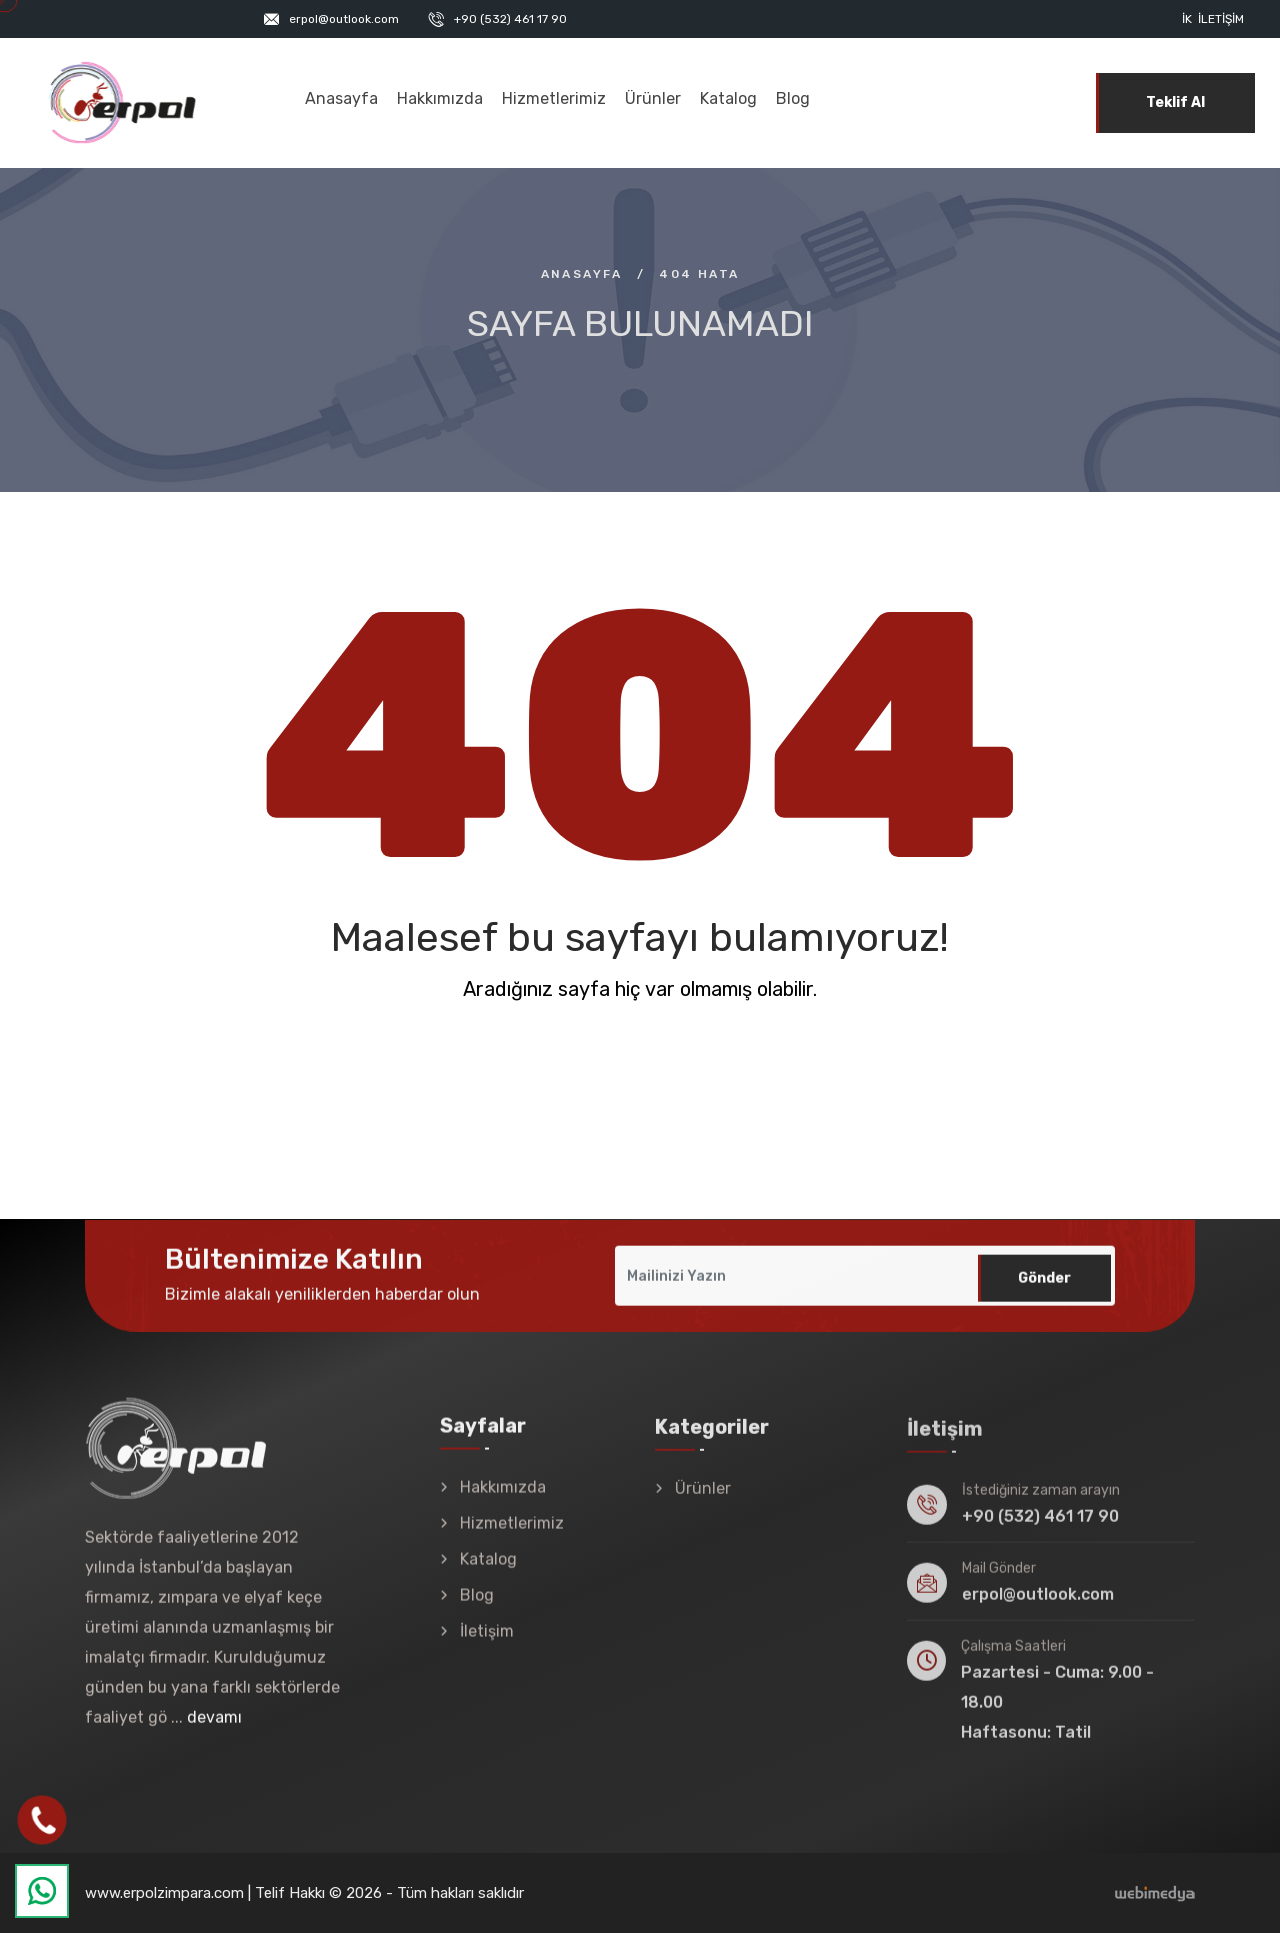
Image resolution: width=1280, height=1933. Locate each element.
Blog (793, 98)
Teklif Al (1175, 102)
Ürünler (653, 98)
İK (1187, 19)
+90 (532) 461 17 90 (510, 19)
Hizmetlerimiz (554, 98)
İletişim (1221, 19)
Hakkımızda (440, 98)
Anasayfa (341, 98)
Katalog (728, 98)
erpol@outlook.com (344, 19)
